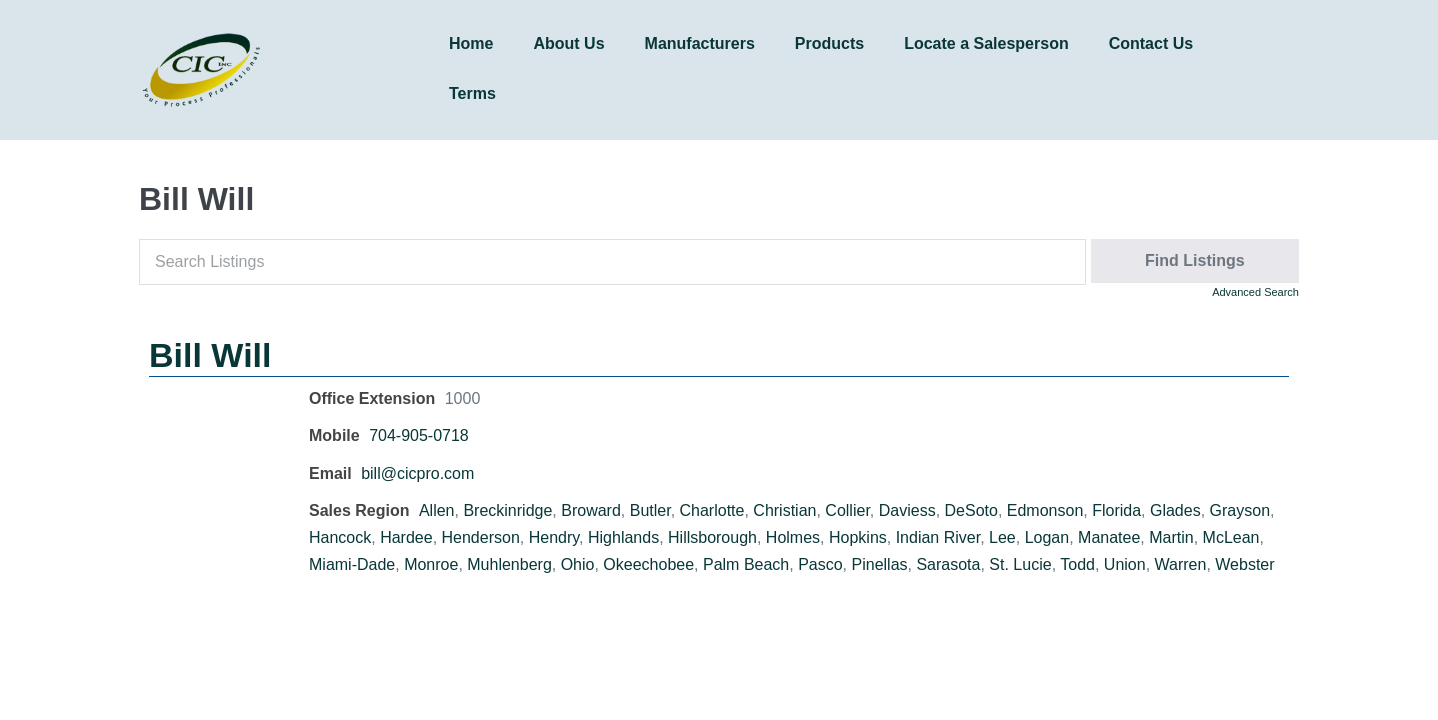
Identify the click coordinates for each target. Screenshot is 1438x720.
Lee (1002, 537)
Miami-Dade (352, 564)
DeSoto (971, 510)
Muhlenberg (509, 564)
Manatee (1109, 537)
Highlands (623, 537)
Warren (1181, 564)
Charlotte (712, 510)
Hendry (554, 537)
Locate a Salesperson (986, 43)
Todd (1077, 564)
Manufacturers (700, 43)
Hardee (406, 537)
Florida (1116, 510)
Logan (1047, 537)
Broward (591, 510)
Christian (784, 510)
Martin (1171, 537)
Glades (1175, 510)
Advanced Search (1255, 292)
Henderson (481, 537)
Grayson (1240, 510)
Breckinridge (507, 510)
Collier (847, 510)
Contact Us (1151, 43)
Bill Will (210, 355)
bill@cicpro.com (417, 473)
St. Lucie (1020, 564)
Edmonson (1045, 510)
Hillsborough (712, 537)
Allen (437, 510)
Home (471, 43)
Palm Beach (746, 564)
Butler (650, 510)
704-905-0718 (419, 435)
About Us (568, 43)
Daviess (907, 510)
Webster (1244, 564)
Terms (472, 93)
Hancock (340, 537)
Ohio (578, 564)
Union (1125, 564)
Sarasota (948, 564)
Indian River (938, 537)
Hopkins (858, 537)
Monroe (431, 564)
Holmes (793, 537)
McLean (1231, 537)
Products (829, 43)
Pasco (820, 564)
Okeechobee (648, 564)
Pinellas (880, 564)
